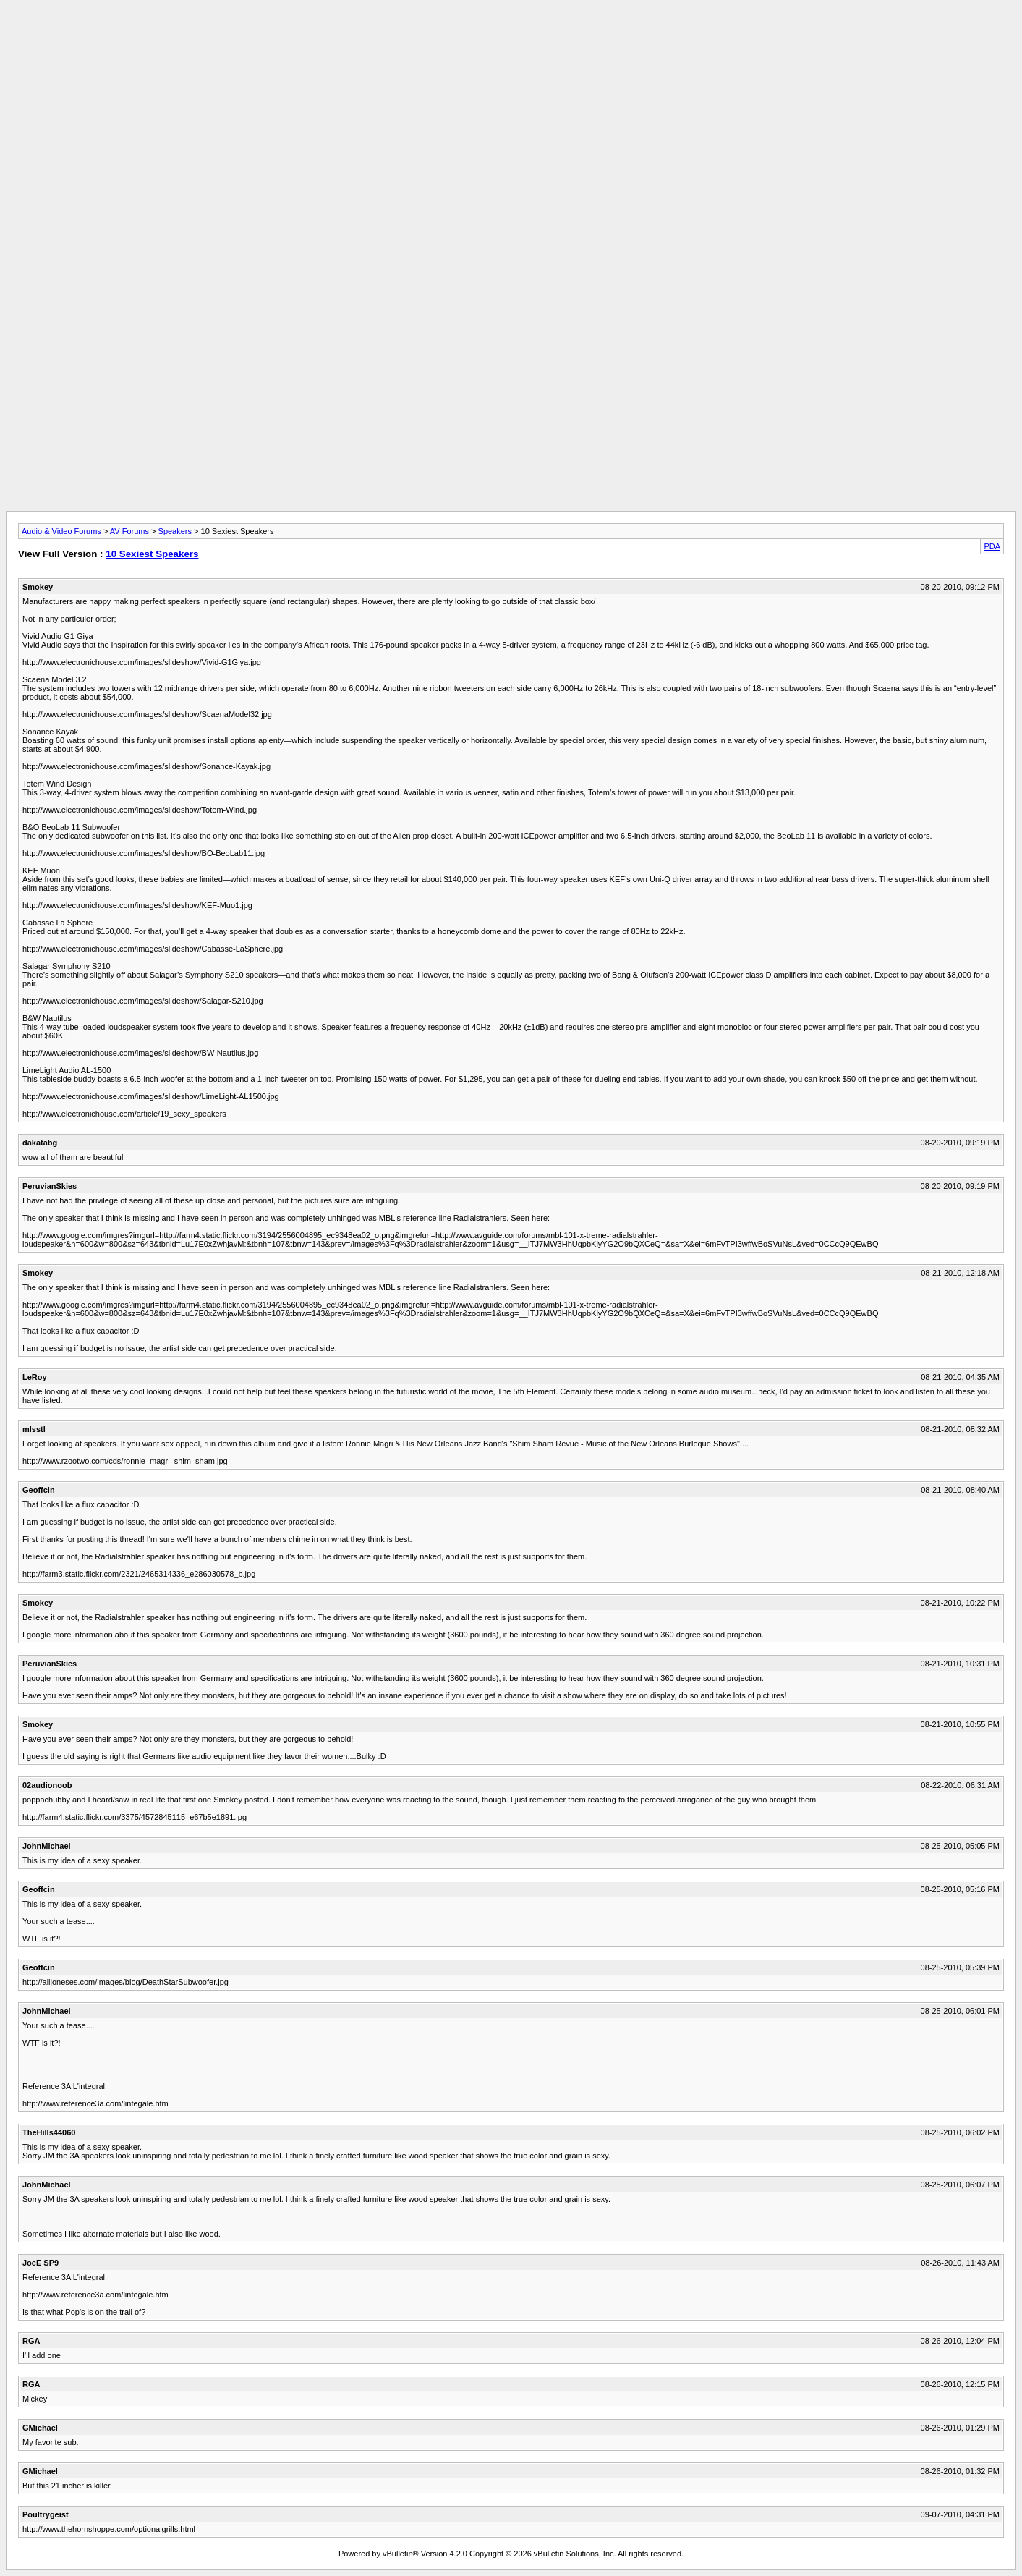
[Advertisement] (511, 38)
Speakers (175, 531)
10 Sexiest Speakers (152, 553)
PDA (992, 546)
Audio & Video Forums (61, 531)
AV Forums (129, 531)
